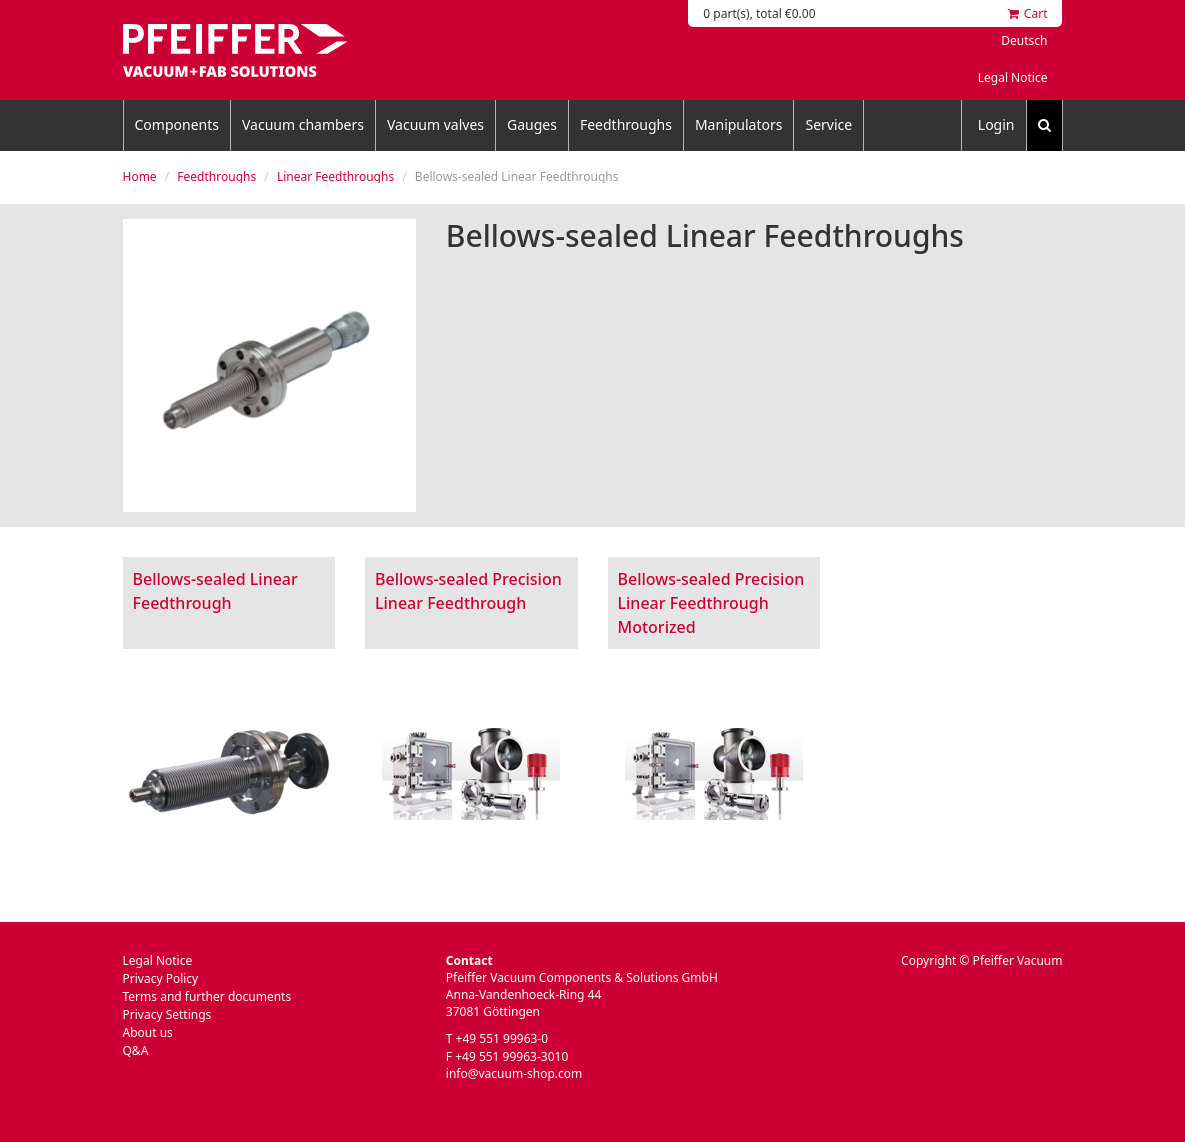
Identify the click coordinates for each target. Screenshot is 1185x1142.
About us (148, 1032)
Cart (1028, 13)
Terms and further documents (207, 996)
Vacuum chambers (303, 124)
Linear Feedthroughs (335, 176)
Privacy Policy (161, 978)
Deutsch (1024, 40)
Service (828, 124)
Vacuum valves (435, 124)
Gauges (532, 124)
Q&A (136, 1050)
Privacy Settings (167, 1014)
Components (177, 124)
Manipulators (739, 124)
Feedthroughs (626, 124)
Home (140, 176)
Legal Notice (1013, 77)
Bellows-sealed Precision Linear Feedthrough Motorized (711, 603)
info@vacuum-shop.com (514, 1073)
